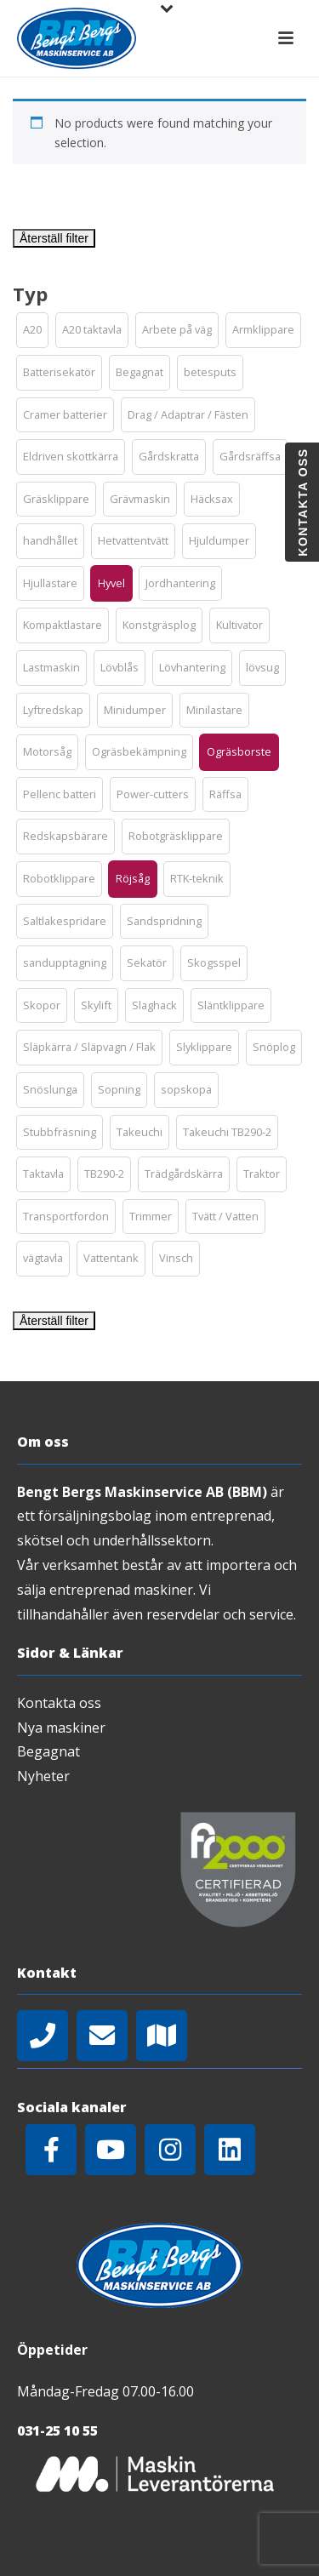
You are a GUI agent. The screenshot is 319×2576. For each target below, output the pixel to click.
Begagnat (48, 1751)
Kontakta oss (59, 1703)
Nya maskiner (61, 1727)
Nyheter (43, 1776)
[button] (32, 330)
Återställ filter (54, 238)
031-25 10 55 (57, 2430)
